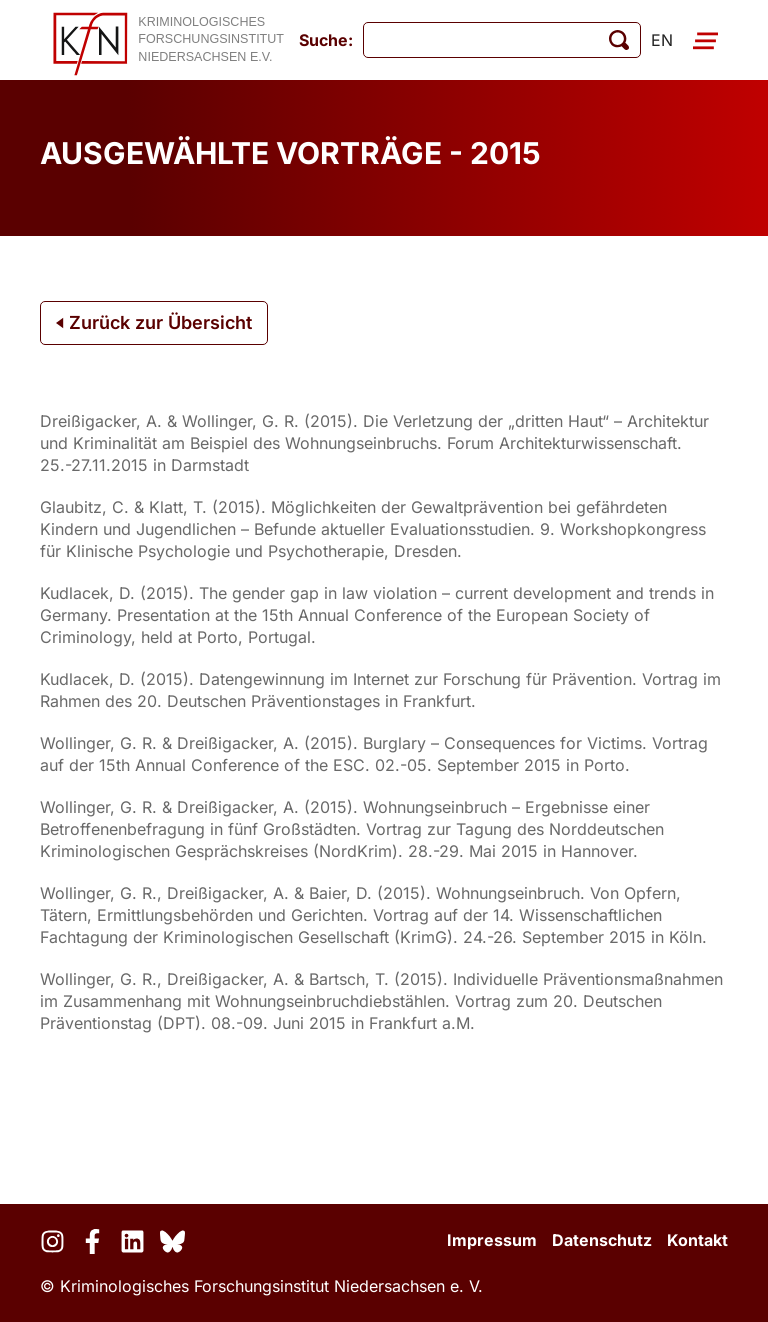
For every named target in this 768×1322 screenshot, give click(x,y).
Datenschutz (602, 1240)
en (662, 40)
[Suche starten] (619, 40)
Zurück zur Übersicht (154, 322)
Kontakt (697, 1240)
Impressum (492, 1240)
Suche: (326, 40)
